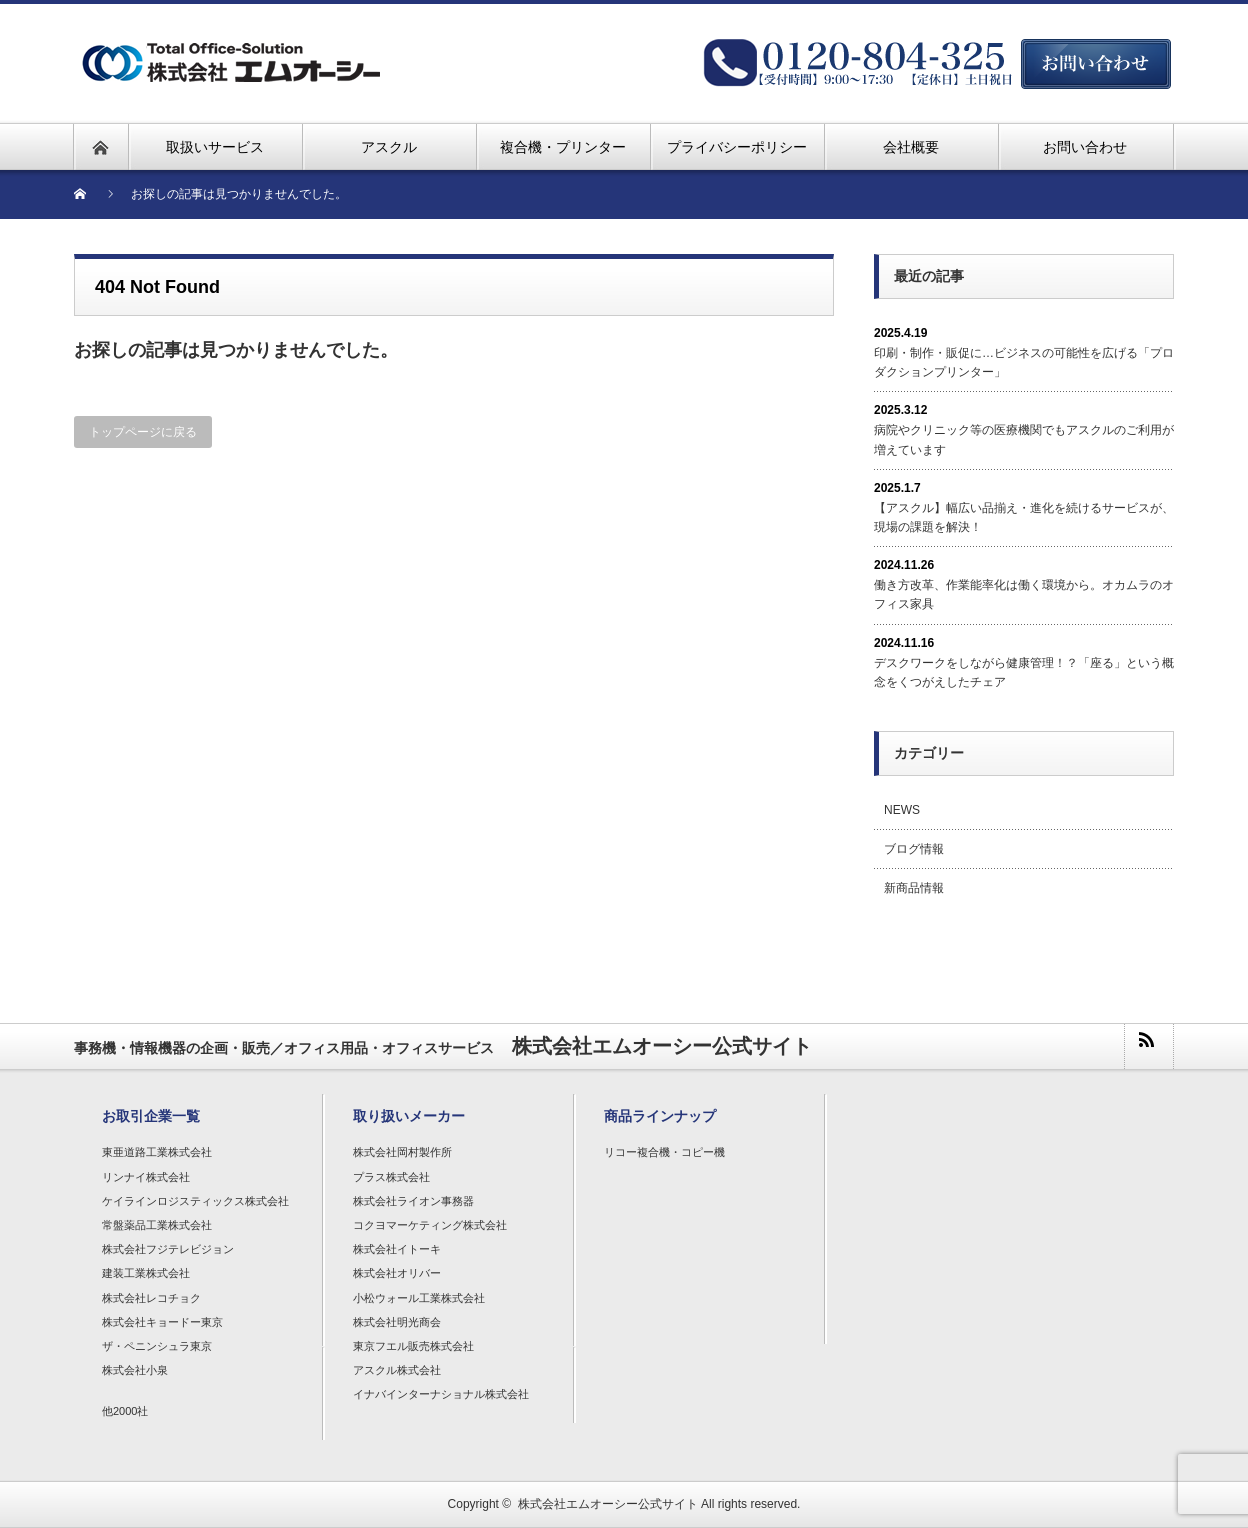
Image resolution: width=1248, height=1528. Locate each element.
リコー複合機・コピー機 (664, 1152)
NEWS (902, 810)
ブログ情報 (914, 849)
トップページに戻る (143, 432)
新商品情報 (914, 888)
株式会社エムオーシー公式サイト (608, 1504)
